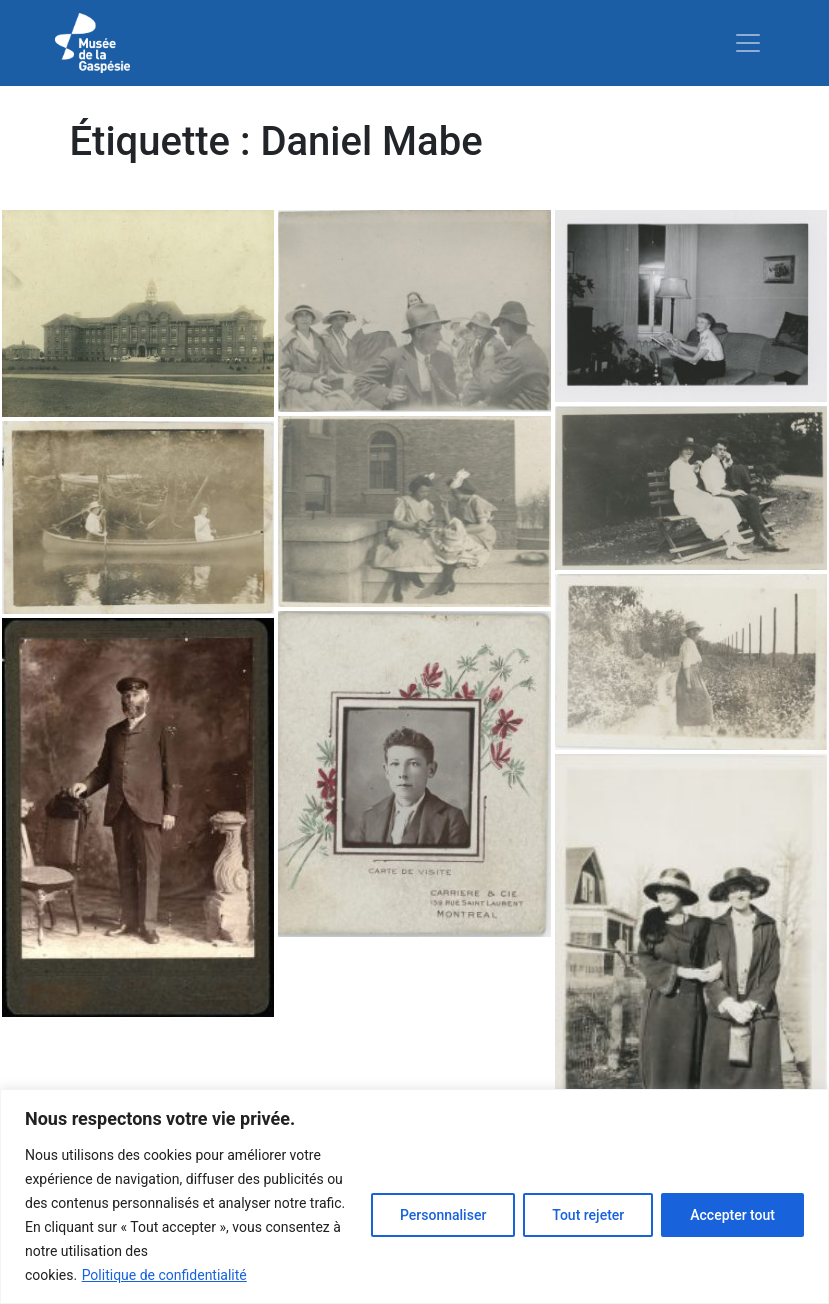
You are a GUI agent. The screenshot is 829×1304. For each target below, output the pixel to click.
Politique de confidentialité (164, 1275)
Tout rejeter (588, 1215)
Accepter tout (732, 1215)
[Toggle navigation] (748, 43)
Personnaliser (443, 1215)
